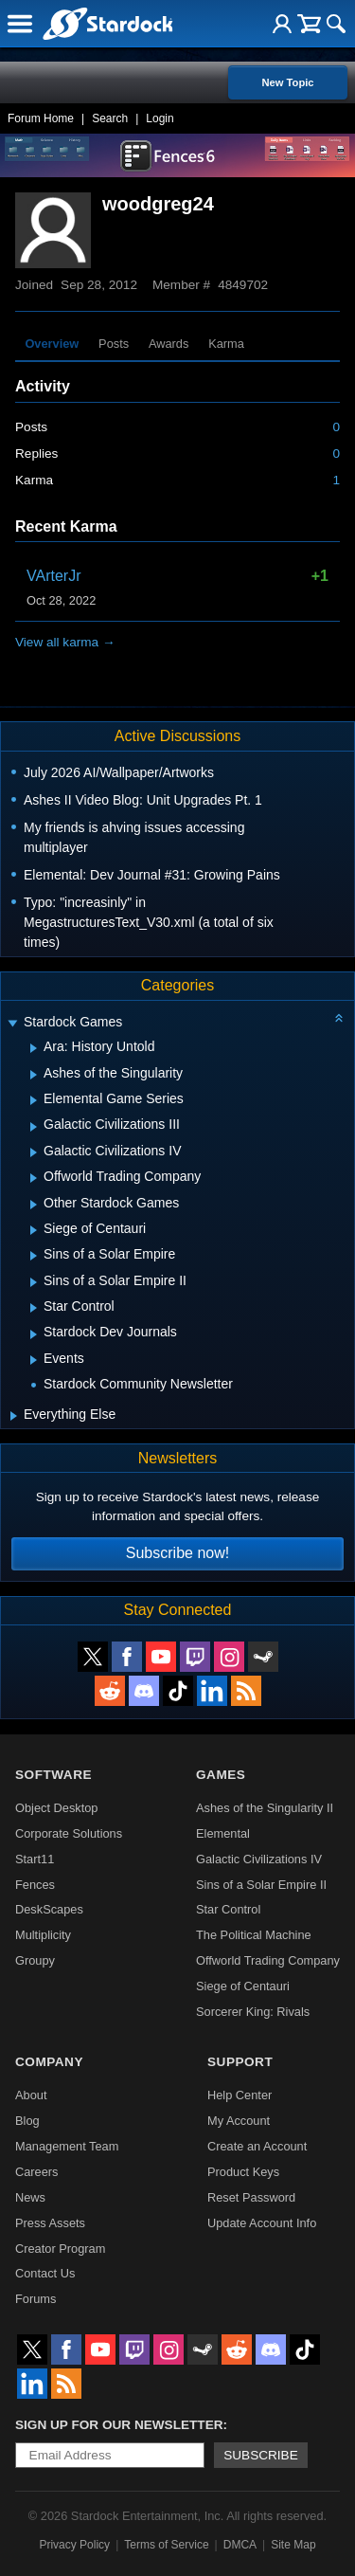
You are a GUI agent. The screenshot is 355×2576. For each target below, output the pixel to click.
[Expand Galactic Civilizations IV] (33, 1152)
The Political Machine (253, 1935)
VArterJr (53, 576)
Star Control (228, 1909)
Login (159, 118)
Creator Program (60, 2248)
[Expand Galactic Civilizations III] (33, 1127)
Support (240, 2062)
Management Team (66, 2146)
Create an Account (257, 2146)
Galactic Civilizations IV (259, 1859)
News (30, 2197)
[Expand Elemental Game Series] (33, 1100)
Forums (35, 2299)
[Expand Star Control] (33, 1308)
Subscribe (260, 2455)
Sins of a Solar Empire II (261, 1885)
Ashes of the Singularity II (264, 1808)
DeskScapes (49, 1909)
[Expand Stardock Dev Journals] (33, 1334)
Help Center (239, 2095)
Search (110, 118)
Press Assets (50, 2223)
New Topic (287, 82)
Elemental (223, 1833)
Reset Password (251, 2197)
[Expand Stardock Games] (12, 1024)
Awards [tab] (168, 343)
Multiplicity (43, 1935)
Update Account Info (261, 2223)
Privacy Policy (74, 2544)
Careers (37, 2172)
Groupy (35, 1960)
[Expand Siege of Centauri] (33, 1230)
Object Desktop (56, 1808)
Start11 (34, 1859)
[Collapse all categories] (339, 1017)
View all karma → (65, 642)
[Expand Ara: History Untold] (33, 1048)
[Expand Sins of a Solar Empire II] (33, 1282)
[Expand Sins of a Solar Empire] (33, 1256)
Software (53, 1775)
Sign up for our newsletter (119, 2425)
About (30, 2095)
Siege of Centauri (243, 1986)
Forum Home (41, 118)
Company (49, 2062)
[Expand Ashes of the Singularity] (33, 1074)
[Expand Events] (33, 1360)
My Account (238, 2120)
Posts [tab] (113, 343)
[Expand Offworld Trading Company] (33, 1178)
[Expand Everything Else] (13, 1416)
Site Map (293, 2544)
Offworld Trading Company (268, 1960)
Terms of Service (166, 2544)
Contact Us (45, 2273)
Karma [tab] (226, 343)
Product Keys (243, 2172)
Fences (35, 1885)
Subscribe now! (177, 1553)
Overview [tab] (52, 343)
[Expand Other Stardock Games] (33, 1204)
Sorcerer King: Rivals (253, 2012)
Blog (27, 2120)
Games (220, 1775)
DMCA (240, 2544)
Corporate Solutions (68, 1833)
